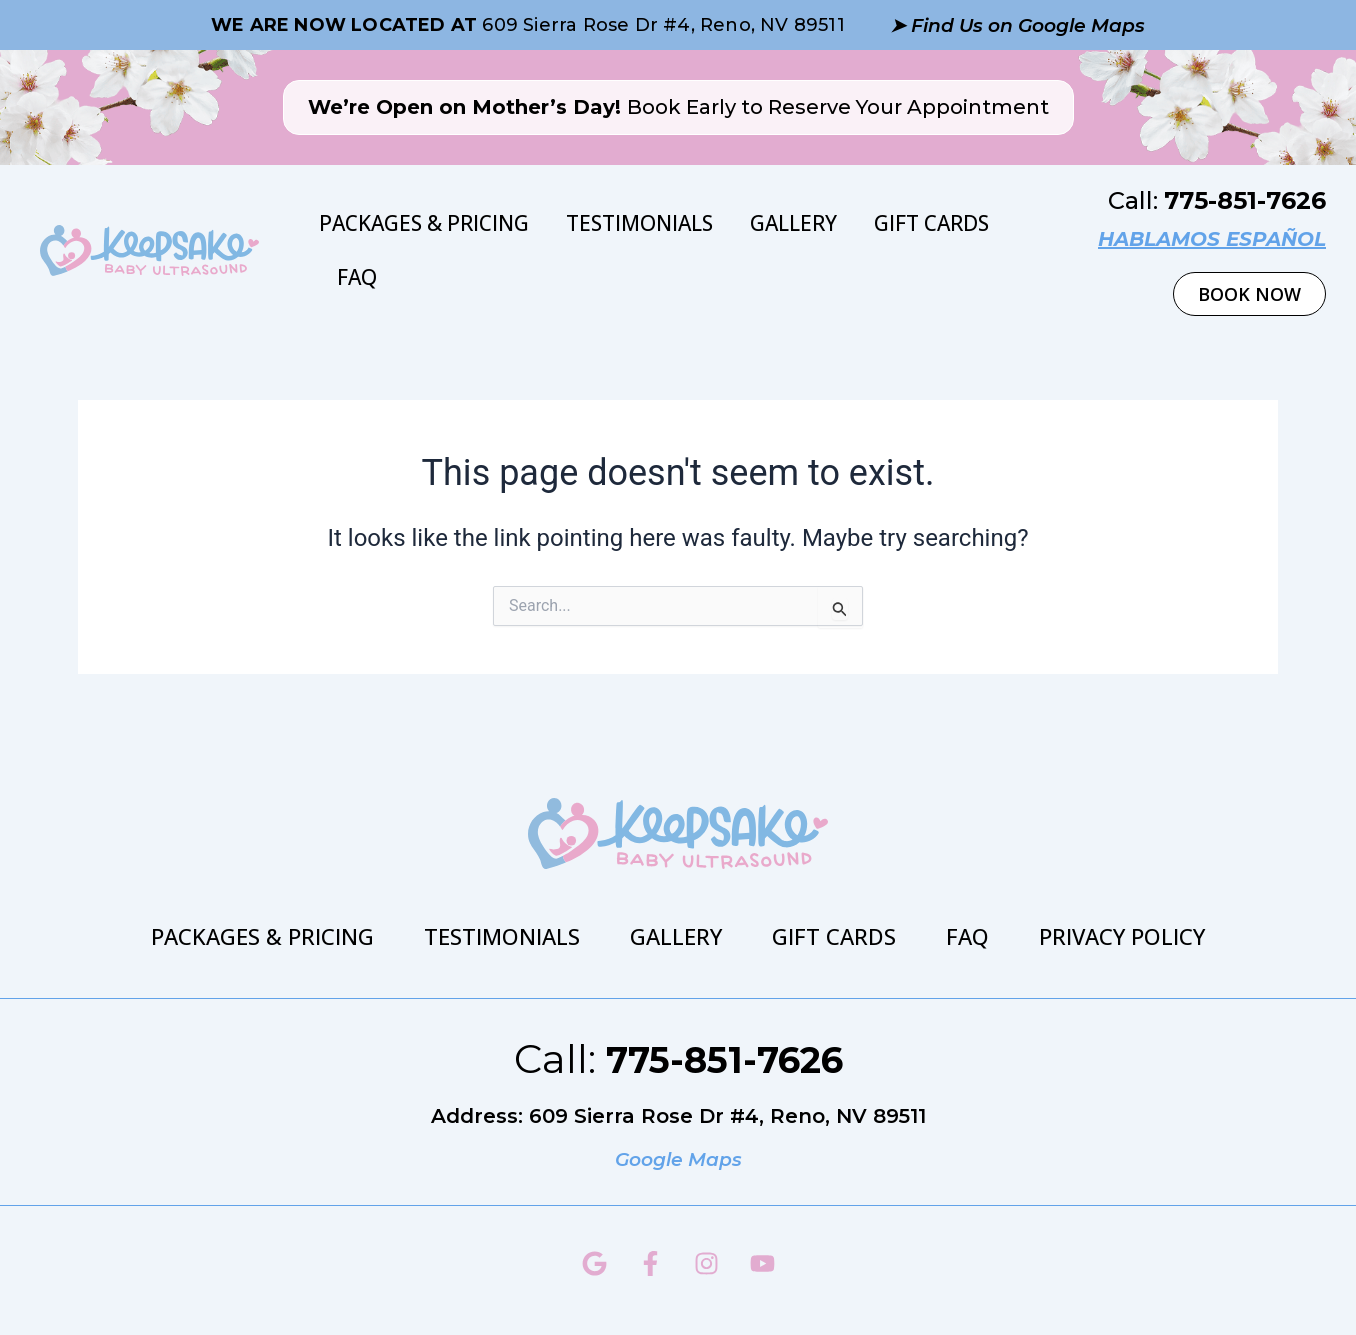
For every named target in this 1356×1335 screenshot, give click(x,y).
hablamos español (1212, 239)
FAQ (357, 277)
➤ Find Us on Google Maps (1017, 25)
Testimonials (639, 223)
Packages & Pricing (424, 223)
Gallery (793, 223)
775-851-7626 (1245, 200)
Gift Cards (931, 223)
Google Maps (678, 1159)
